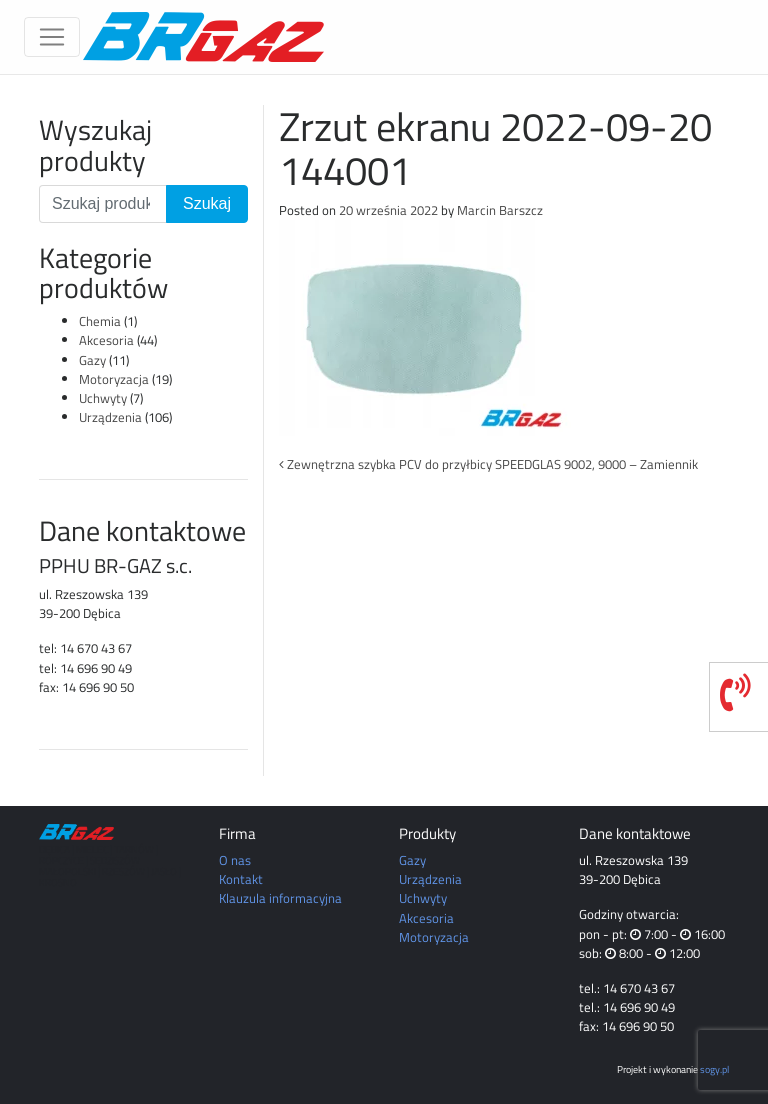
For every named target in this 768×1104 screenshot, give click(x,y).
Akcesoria (106, 340)
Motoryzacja (114, 379)
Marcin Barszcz (500, 210)
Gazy (92, 360)
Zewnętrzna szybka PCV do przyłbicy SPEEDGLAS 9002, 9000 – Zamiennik (488, 464)
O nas (235, 860)
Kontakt (241, 879)
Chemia (100, 321)
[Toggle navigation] (52, 37)
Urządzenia (110, 417)
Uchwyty (103, 398)
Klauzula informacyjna (280, 898)
